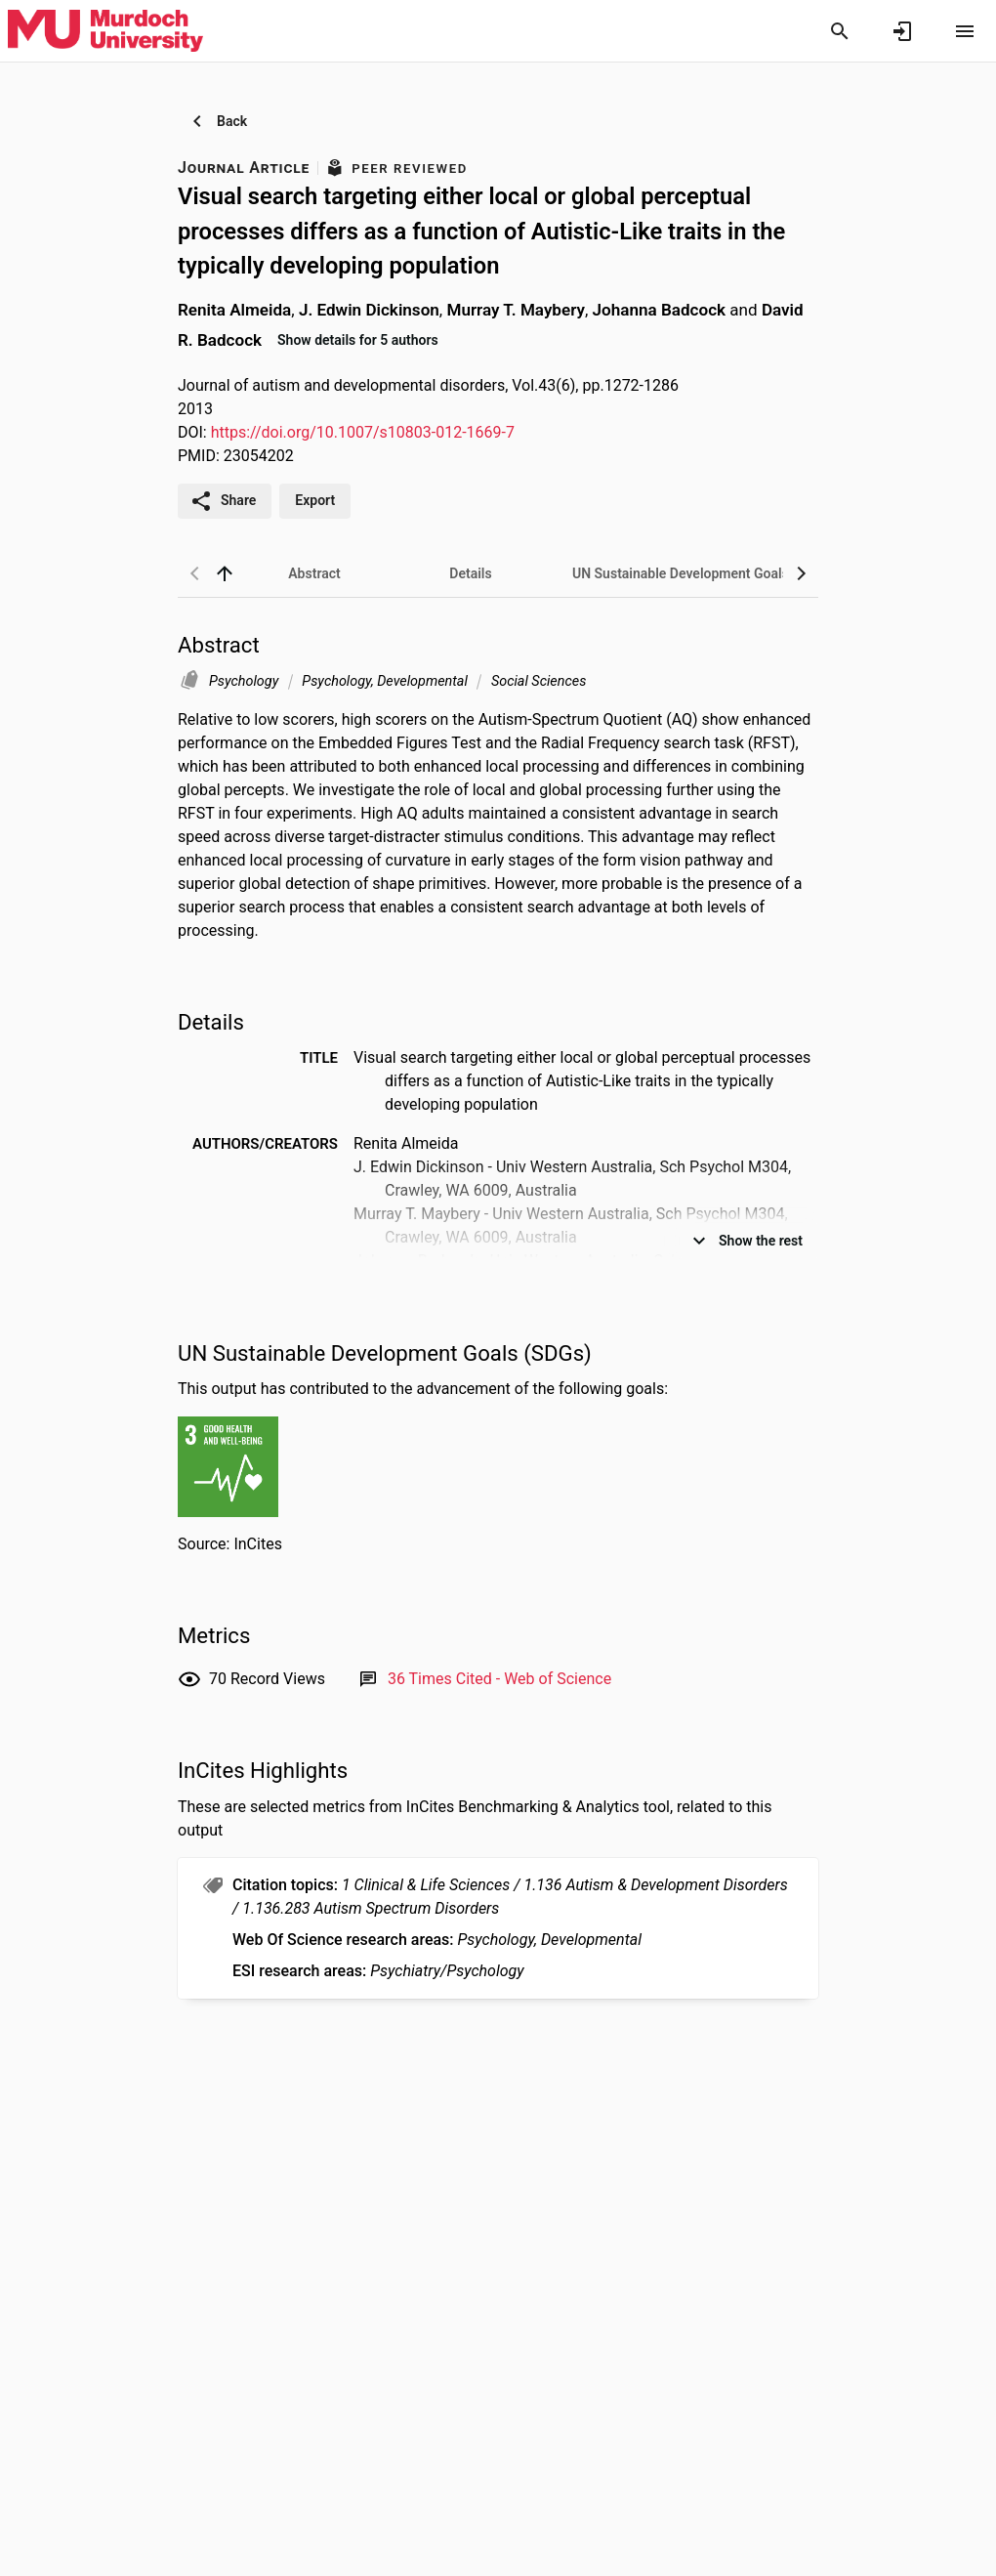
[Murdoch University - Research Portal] (105, 30)
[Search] (839, 31)
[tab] (314, 573)
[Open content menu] (964, 31)
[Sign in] (902, 31)
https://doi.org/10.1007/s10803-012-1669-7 (363, 432)
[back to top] (224, 573)
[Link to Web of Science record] (499, 1678)
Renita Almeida (234, 309)
